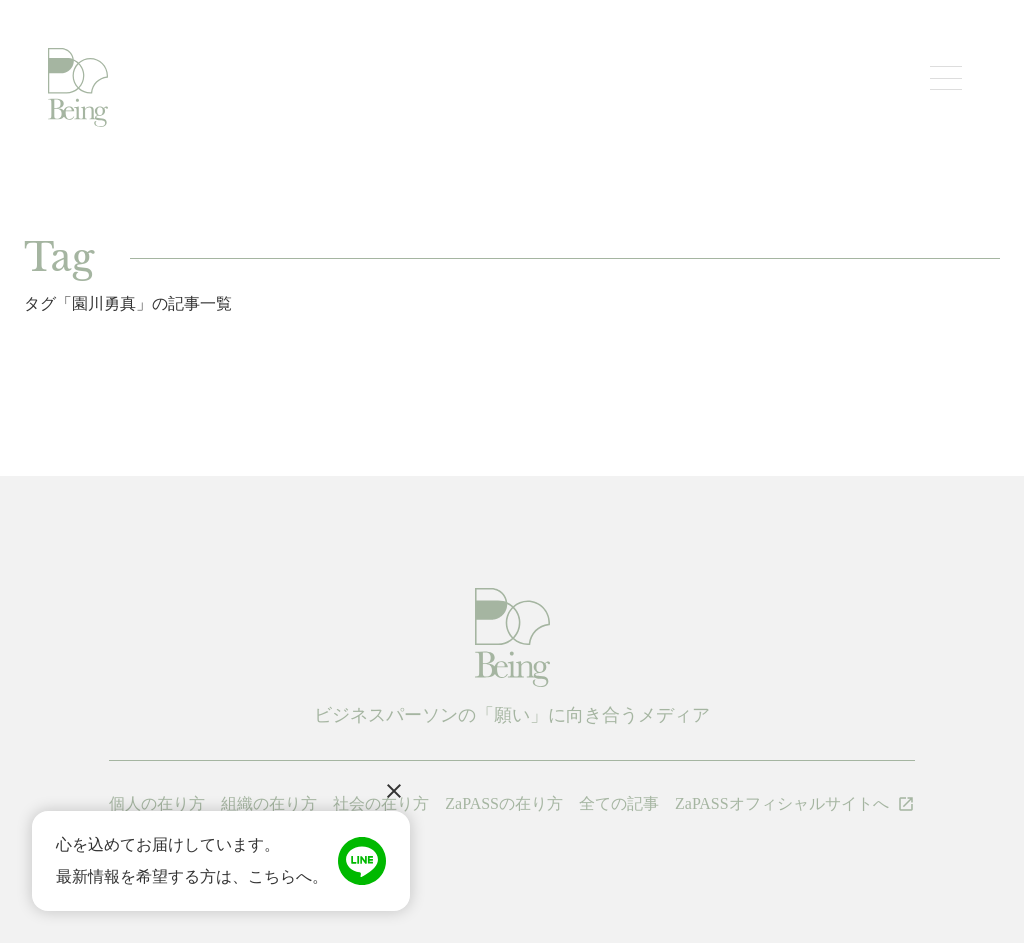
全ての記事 (619, 803)
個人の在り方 (157, 803)
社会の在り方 (381, 803)
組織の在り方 (269, 803)
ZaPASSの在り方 (504, 803)
